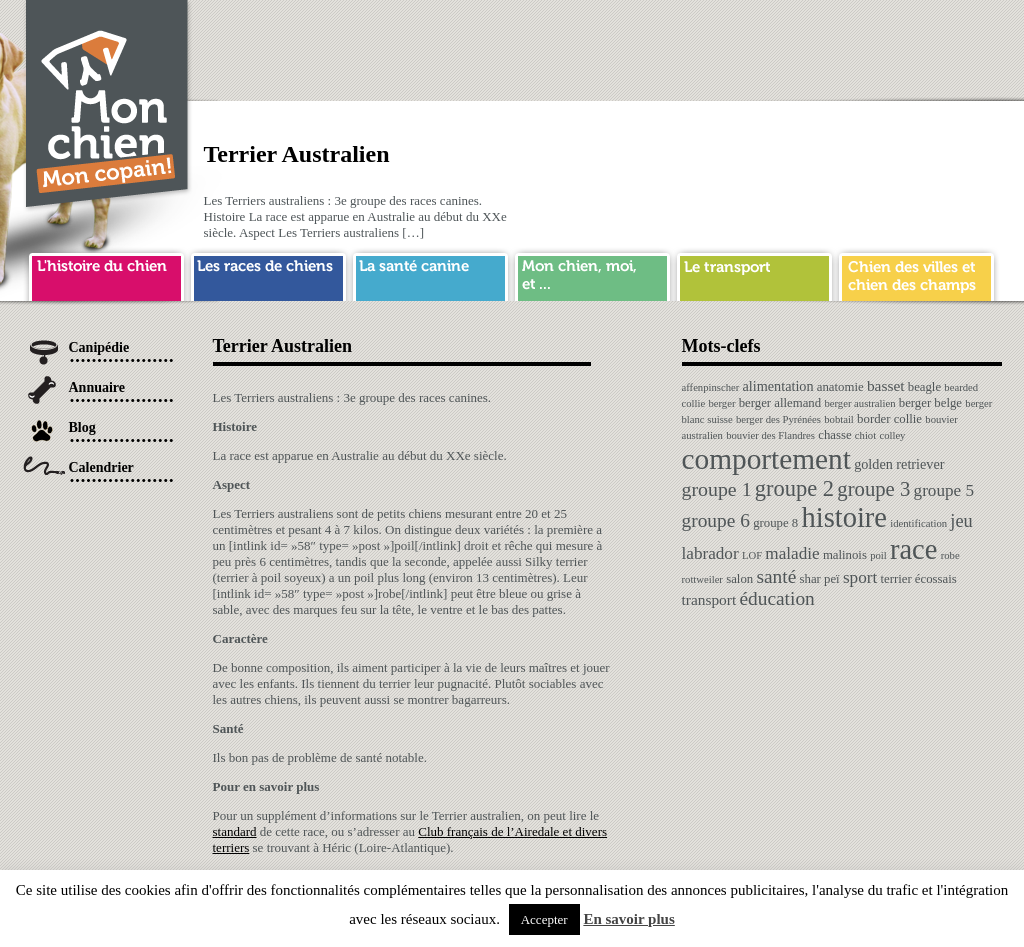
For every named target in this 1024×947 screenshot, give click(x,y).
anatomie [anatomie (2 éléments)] (840, 387)
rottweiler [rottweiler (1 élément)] (702, 579)
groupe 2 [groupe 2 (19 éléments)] (794, 488)
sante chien (430, 274)
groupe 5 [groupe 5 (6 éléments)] (944, 490)
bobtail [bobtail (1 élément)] (839, 419)
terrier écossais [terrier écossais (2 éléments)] (918, 579)
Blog (82, 427)
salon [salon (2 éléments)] (739, 579)
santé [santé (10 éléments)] (776, 576)
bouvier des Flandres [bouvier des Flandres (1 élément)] (770, 435)
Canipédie (99, 347)
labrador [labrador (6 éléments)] (710, 553)
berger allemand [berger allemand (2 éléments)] (780, 403)
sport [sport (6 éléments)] (860, 577)
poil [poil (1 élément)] (878, 555)
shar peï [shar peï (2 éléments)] (820, 579)
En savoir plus (628, 919)
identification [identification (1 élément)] (918, 523)
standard (235, 831)
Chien (108, 106)
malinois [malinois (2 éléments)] (845, 555)
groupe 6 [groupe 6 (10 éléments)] (716, 520)
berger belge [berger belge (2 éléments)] (930, 403)
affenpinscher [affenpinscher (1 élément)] (711, 387)
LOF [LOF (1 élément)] (752, 555)
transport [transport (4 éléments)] (709, 599)
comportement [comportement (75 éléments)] (766, 459)
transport (754, 274)
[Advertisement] (638, 45)
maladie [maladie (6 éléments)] (792, 553)
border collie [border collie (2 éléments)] (889, 419)
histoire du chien (106, 274)
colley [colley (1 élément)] (892, 435)
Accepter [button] (544, 919)
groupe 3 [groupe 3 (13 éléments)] (873, 489)
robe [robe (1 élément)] (950, 555)
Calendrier (101, 467)
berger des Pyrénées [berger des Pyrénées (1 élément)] (778, 419)
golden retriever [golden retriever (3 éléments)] (899, 464)
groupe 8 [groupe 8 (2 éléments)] (775, 523)
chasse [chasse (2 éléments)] (834, 435)
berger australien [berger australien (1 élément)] (859, 403)
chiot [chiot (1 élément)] (865, 435)
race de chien (268, 274)
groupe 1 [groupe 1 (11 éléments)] (717, 489)
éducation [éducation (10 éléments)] (776, 598)
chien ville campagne (916, 274)
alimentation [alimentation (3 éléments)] (778, 386)
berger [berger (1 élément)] (721, 403)
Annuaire (97, 387)
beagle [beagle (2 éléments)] (924, 387)
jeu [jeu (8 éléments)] (961, 521)
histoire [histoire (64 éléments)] (844, 517)
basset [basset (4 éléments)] (886, 385)
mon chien (592, 274)
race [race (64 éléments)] (913, 549)
